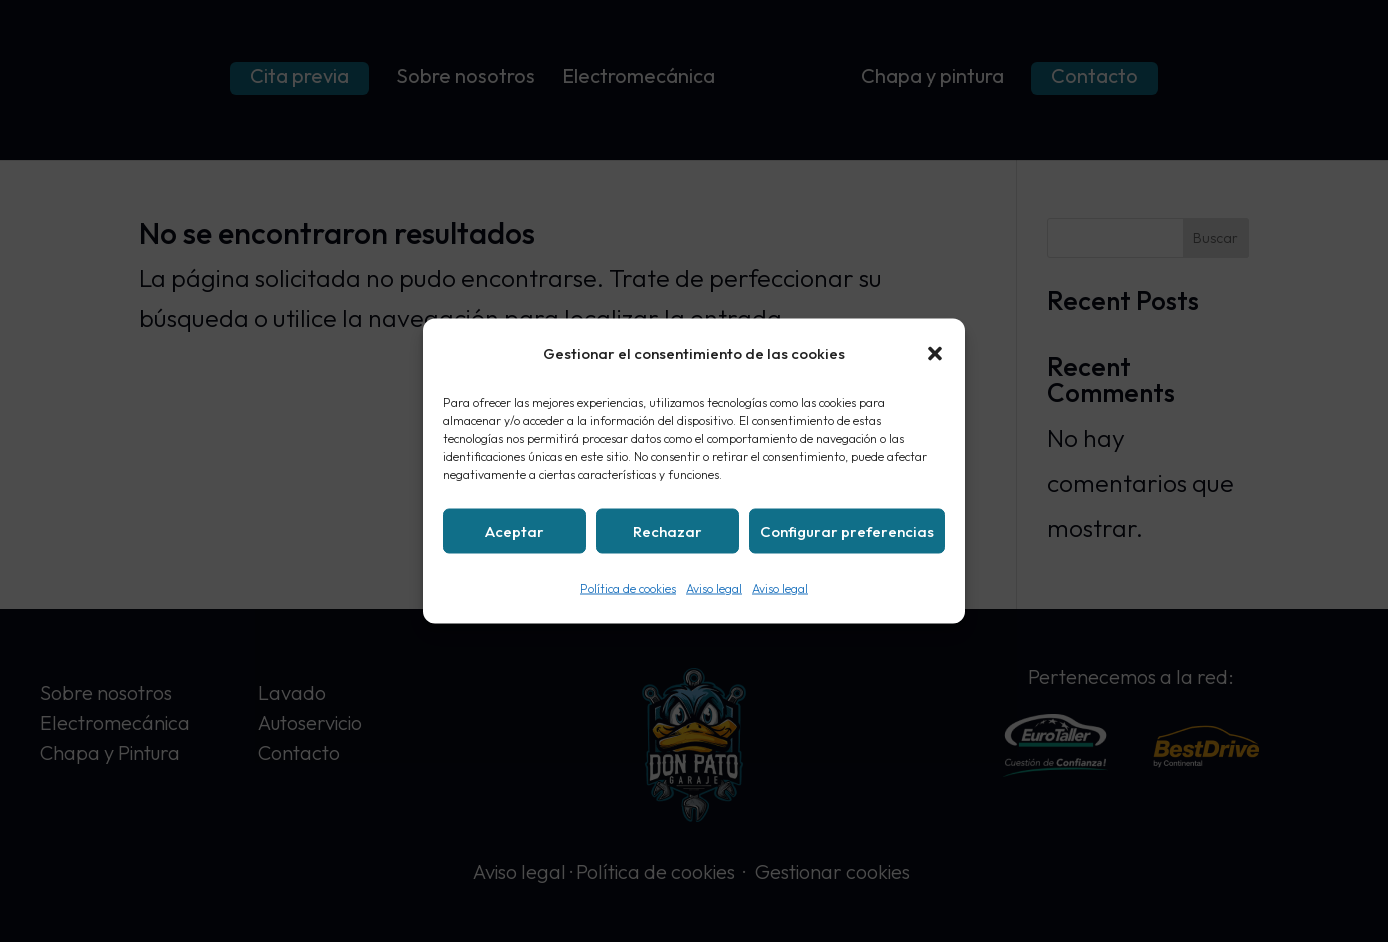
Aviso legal (714, 588)
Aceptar (514, 530)
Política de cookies (628, 588)
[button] (935, 354)
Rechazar (667, 530)
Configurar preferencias (847, 530)
